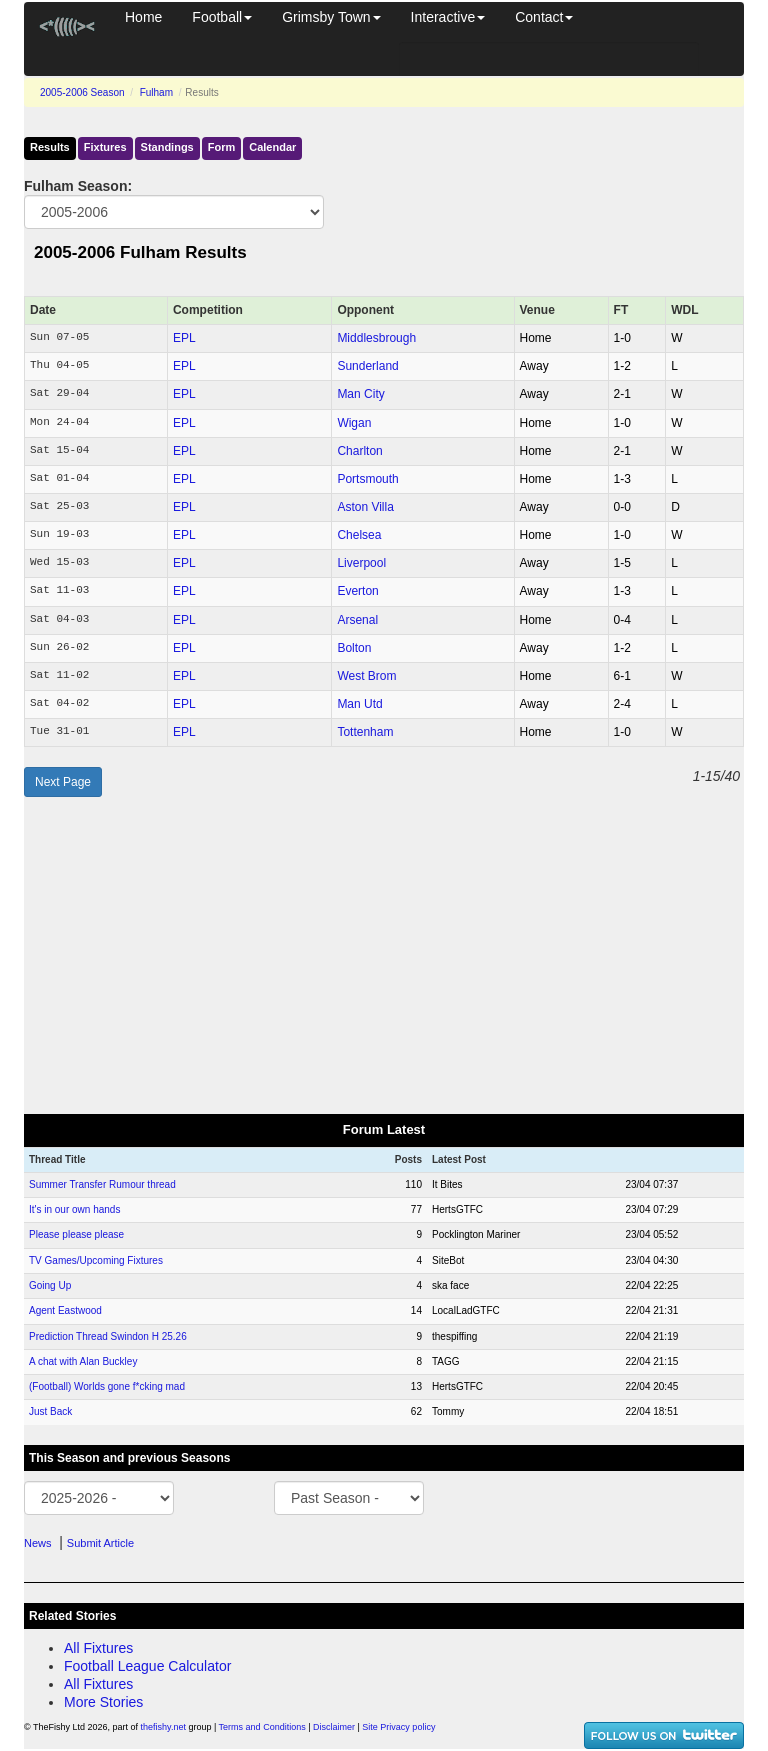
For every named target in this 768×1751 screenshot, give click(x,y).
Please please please (76, 1234)
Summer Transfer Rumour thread (102, 1184)
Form (222, 147)
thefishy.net (163, 1727)
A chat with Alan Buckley (83, 1361)
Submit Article (100, 1543)
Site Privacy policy (398, 1727)
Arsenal (357, 620)
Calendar (272, 147)
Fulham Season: (78, 186)
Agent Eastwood (65, 1310)
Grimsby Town (331, 17)
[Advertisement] (384, 956)
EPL (184, 338)
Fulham (156, 92)
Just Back (50, 1411)
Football (222, 17)
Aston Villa (365, 507)
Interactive (448, 17)
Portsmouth (367, 479)
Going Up (50, 1285)
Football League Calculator (147, 1666)
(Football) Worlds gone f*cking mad (107, 1386)
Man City (360, 394)
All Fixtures (98, 1648)
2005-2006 (82, 92)
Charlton (359, 451)
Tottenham (365, 732)
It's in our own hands (74, 1209)
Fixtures (105, 147)
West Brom (366, 676)
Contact (544, 17)
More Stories (103, 1702)
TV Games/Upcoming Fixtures (96, 1260)
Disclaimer (334, 1727)
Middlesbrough (376, 338)
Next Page (63, 782)
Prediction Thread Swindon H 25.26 (108, 1336)
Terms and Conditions (262, 1727)
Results (50, 147)
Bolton (354, 648)
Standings (167, 147)
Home (143, 17)
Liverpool (361, 563)
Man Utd (359, 704)
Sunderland (367, 366)
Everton (357, 591)
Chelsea (359, 535)
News (38, 1543)
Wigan (354, 423)
